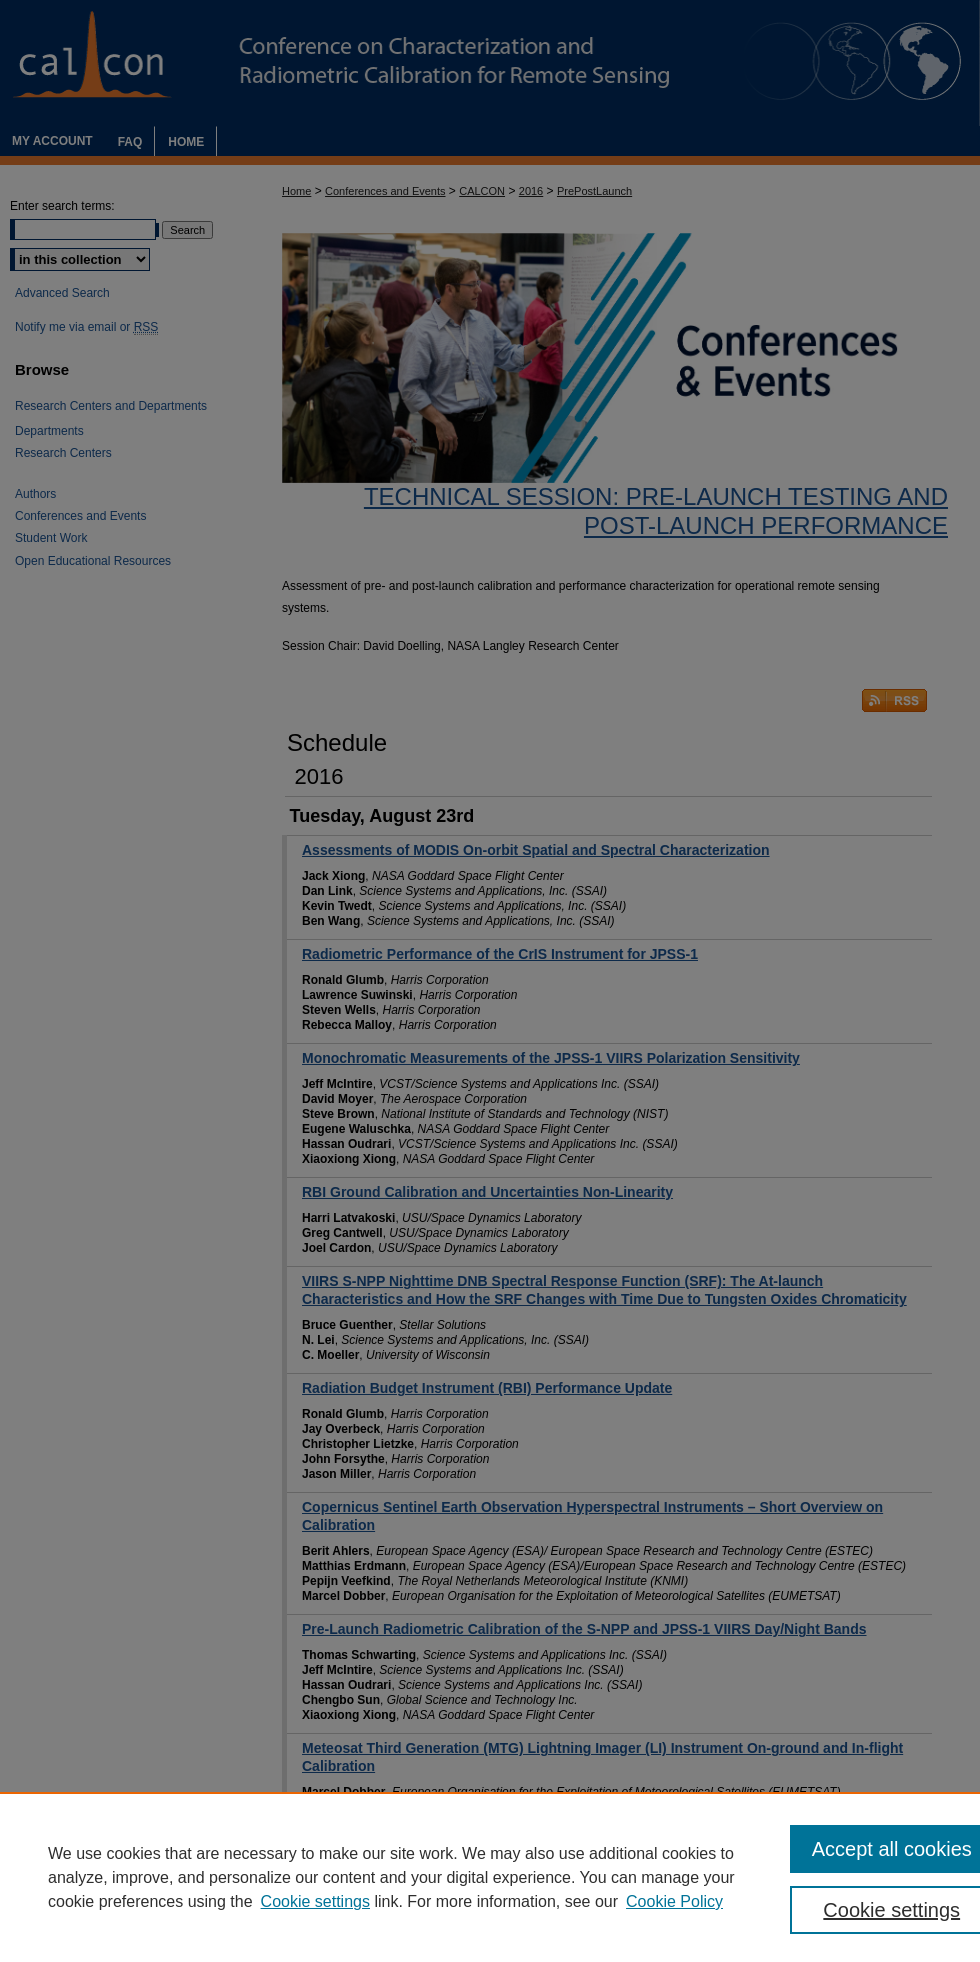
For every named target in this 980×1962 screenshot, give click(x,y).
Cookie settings (315, 1901)
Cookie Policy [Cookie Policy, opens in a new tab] (674, 1901)
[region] (490, 1877)
